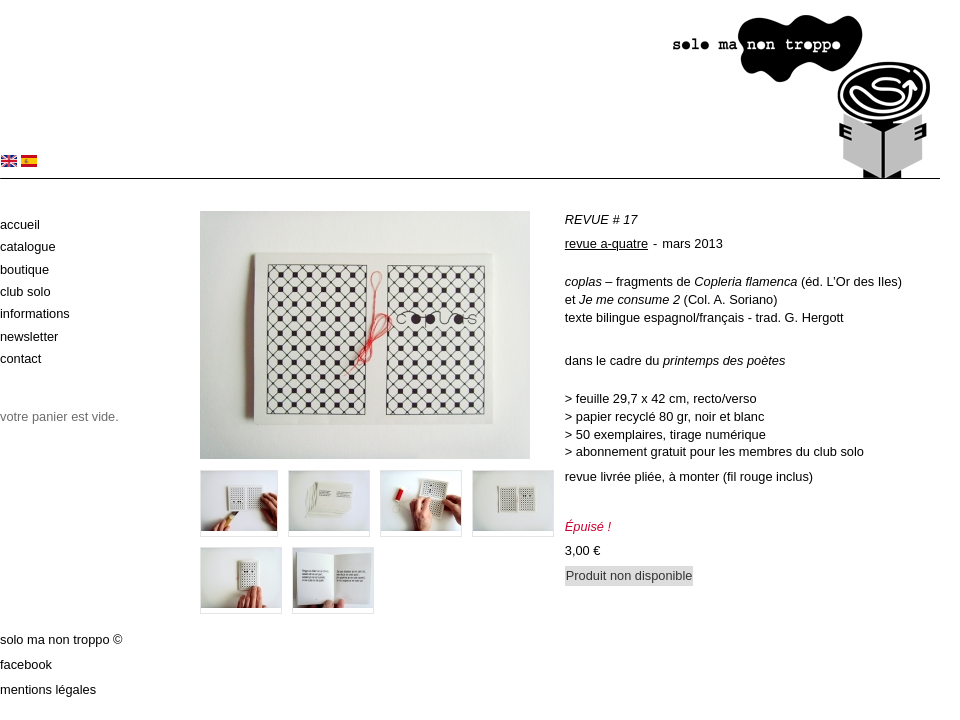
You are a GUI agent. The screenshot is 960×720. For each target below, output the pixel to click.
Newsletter (29, 336)
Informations (35, 313)
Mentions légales (48, 689)
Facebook (26, 664)
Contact (20, 358)
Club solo (25, 291)
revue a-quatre (606, 243)
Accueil (20, 224)
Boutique (24, 269)
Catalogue (28, 246)
